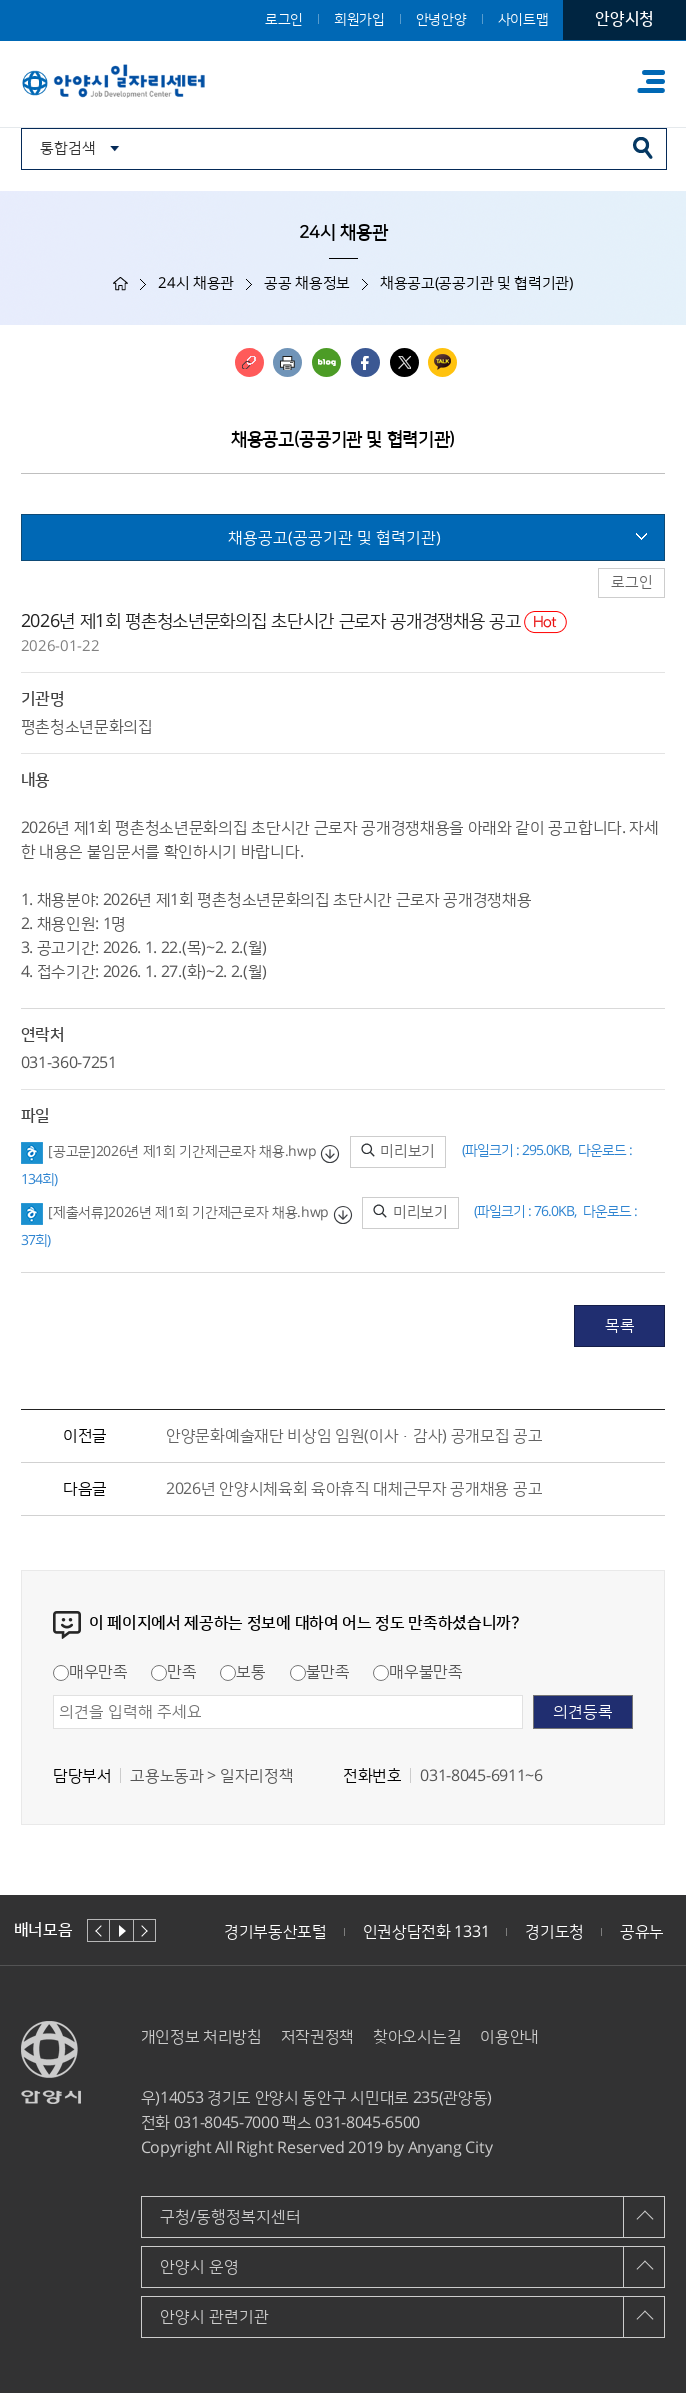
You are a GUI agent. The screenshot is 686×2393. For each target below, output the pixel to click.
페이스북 (365, 362)
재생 (121, 1930)
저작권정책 (317, 2037)
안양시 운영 (199, 2267)
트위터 (404, 362)
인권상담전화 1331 (426, 1932)
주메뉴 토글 (651, 81)
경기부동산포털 (275, 1932)
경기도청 (554, 1932)
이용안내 (509, 2037)
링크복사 (249, 362)
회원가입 (359, 20)
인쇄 (287, 362)
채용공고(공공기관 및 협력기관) (334, 538)
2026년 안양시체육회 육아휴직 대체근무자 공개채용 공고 (354, 1489)
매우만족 (90, 1672)
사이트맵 (523, 20)
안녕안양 (441, 20)
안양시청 (624, 19)
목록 (619, 1326)
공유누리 (649, 1932)
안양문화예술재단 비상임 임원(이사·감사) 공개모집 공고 (354, 1436)
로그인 (284, 20)
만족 (173, 1672)
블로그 (326, 362)
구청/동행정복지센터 (230, 2217)
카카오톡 (442, 362)
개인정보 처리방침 (201, 2037)
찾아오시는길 (417, 2037)
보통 (242, 1672)
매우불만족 (417, 1672)
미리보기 (398, 1151)
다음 (144, 1930)
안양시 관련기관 (214, 2317)
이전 (98, 1930)
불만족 (320, 1672)
